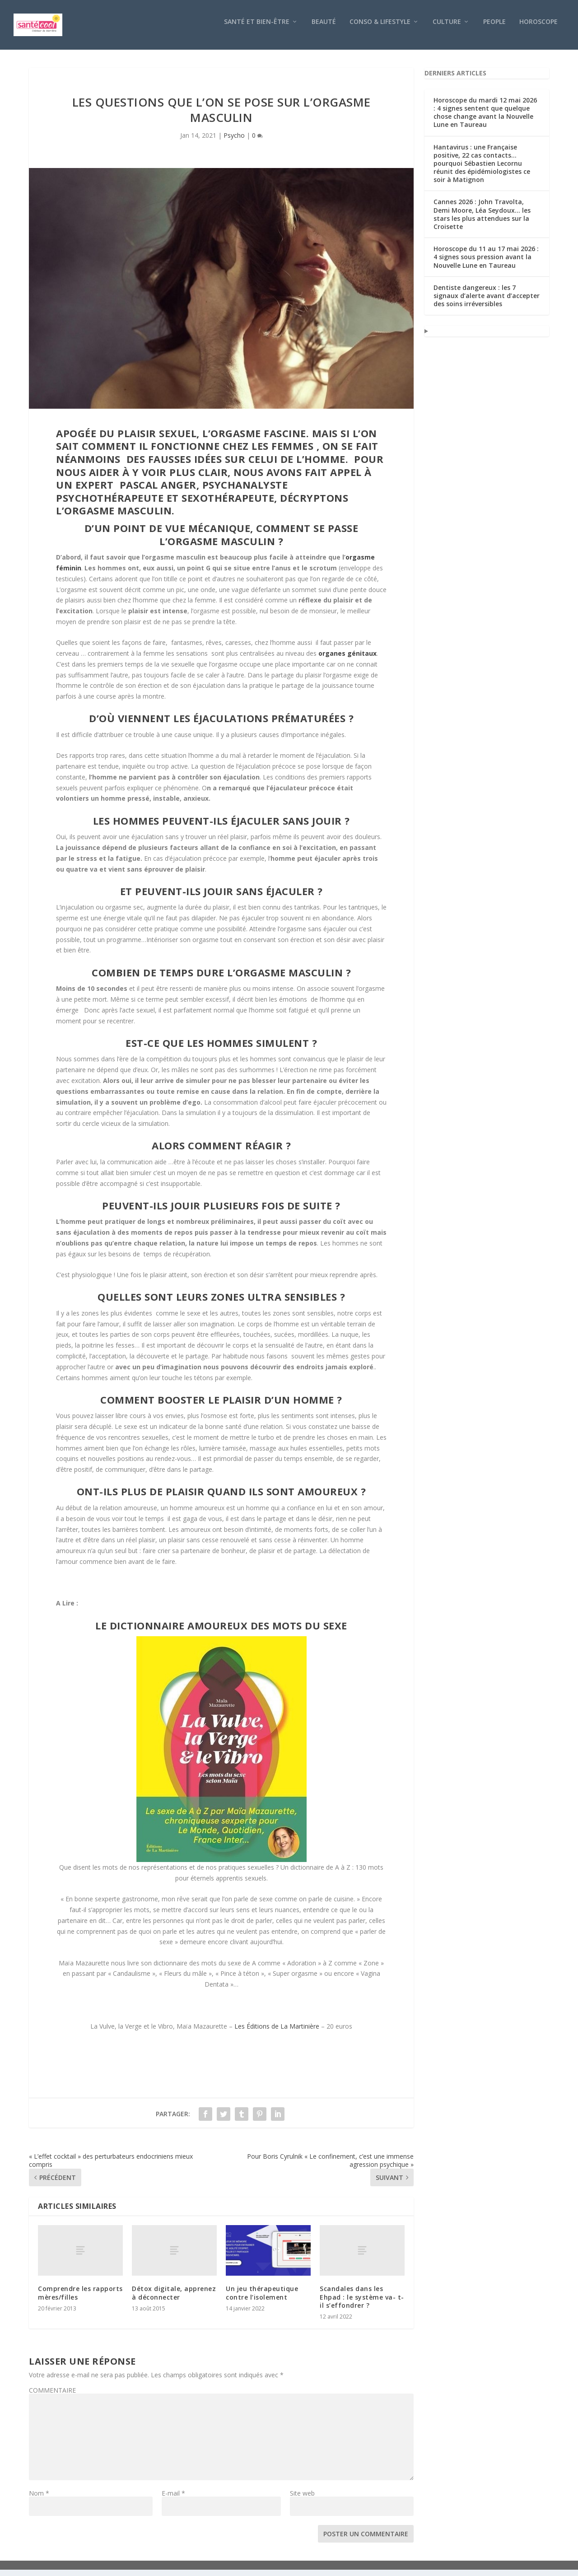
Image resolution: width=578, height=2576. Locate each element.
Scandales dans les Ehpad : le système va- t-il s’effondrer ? (362, 2303)
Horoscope (538, 28)
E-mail (173, 2499)
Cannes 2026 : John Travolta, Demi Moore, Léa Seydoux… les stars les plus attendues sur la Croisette (482, 220)
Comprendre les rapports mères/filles (80, 2299)
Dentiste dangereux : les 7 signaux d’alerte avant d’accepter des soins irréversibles (487, 301)
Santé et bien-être (256, 28)
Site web (302, 2499)
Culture (447, 28)
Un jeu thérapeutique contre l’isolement (262, 2299)
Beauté (324, 28)
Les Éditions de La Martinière (276, 2032)
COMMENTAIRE (52, 2396)
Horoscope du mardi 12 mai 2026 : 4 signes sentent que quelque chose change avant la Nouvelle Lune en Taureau (485, 118)
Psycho (234, 141)
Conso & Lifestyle (380, 28)
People (494, 28)
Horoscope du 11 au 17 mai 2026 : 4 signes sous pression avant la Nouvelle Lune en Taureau (486, 263)
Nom (39, 2499)
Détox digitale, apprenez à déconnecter (174, 2299)
